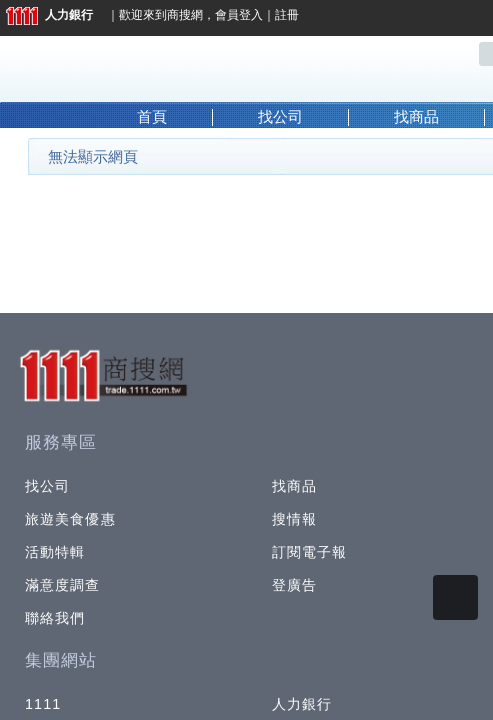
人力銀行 (49, 15)
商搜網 (185, 15)
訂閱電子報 (310, 552)
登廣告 (294, 585)
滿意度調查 (63, 585)
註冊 (287, 15)
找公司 (280, 117)
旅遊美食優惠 (70, 519)
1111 (43, 704)
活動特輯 (55, 552)
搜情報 (294, 519)
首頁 (152, 117)
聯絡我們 (55, 618)
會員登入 (239, 15)
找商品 (416, 117)
